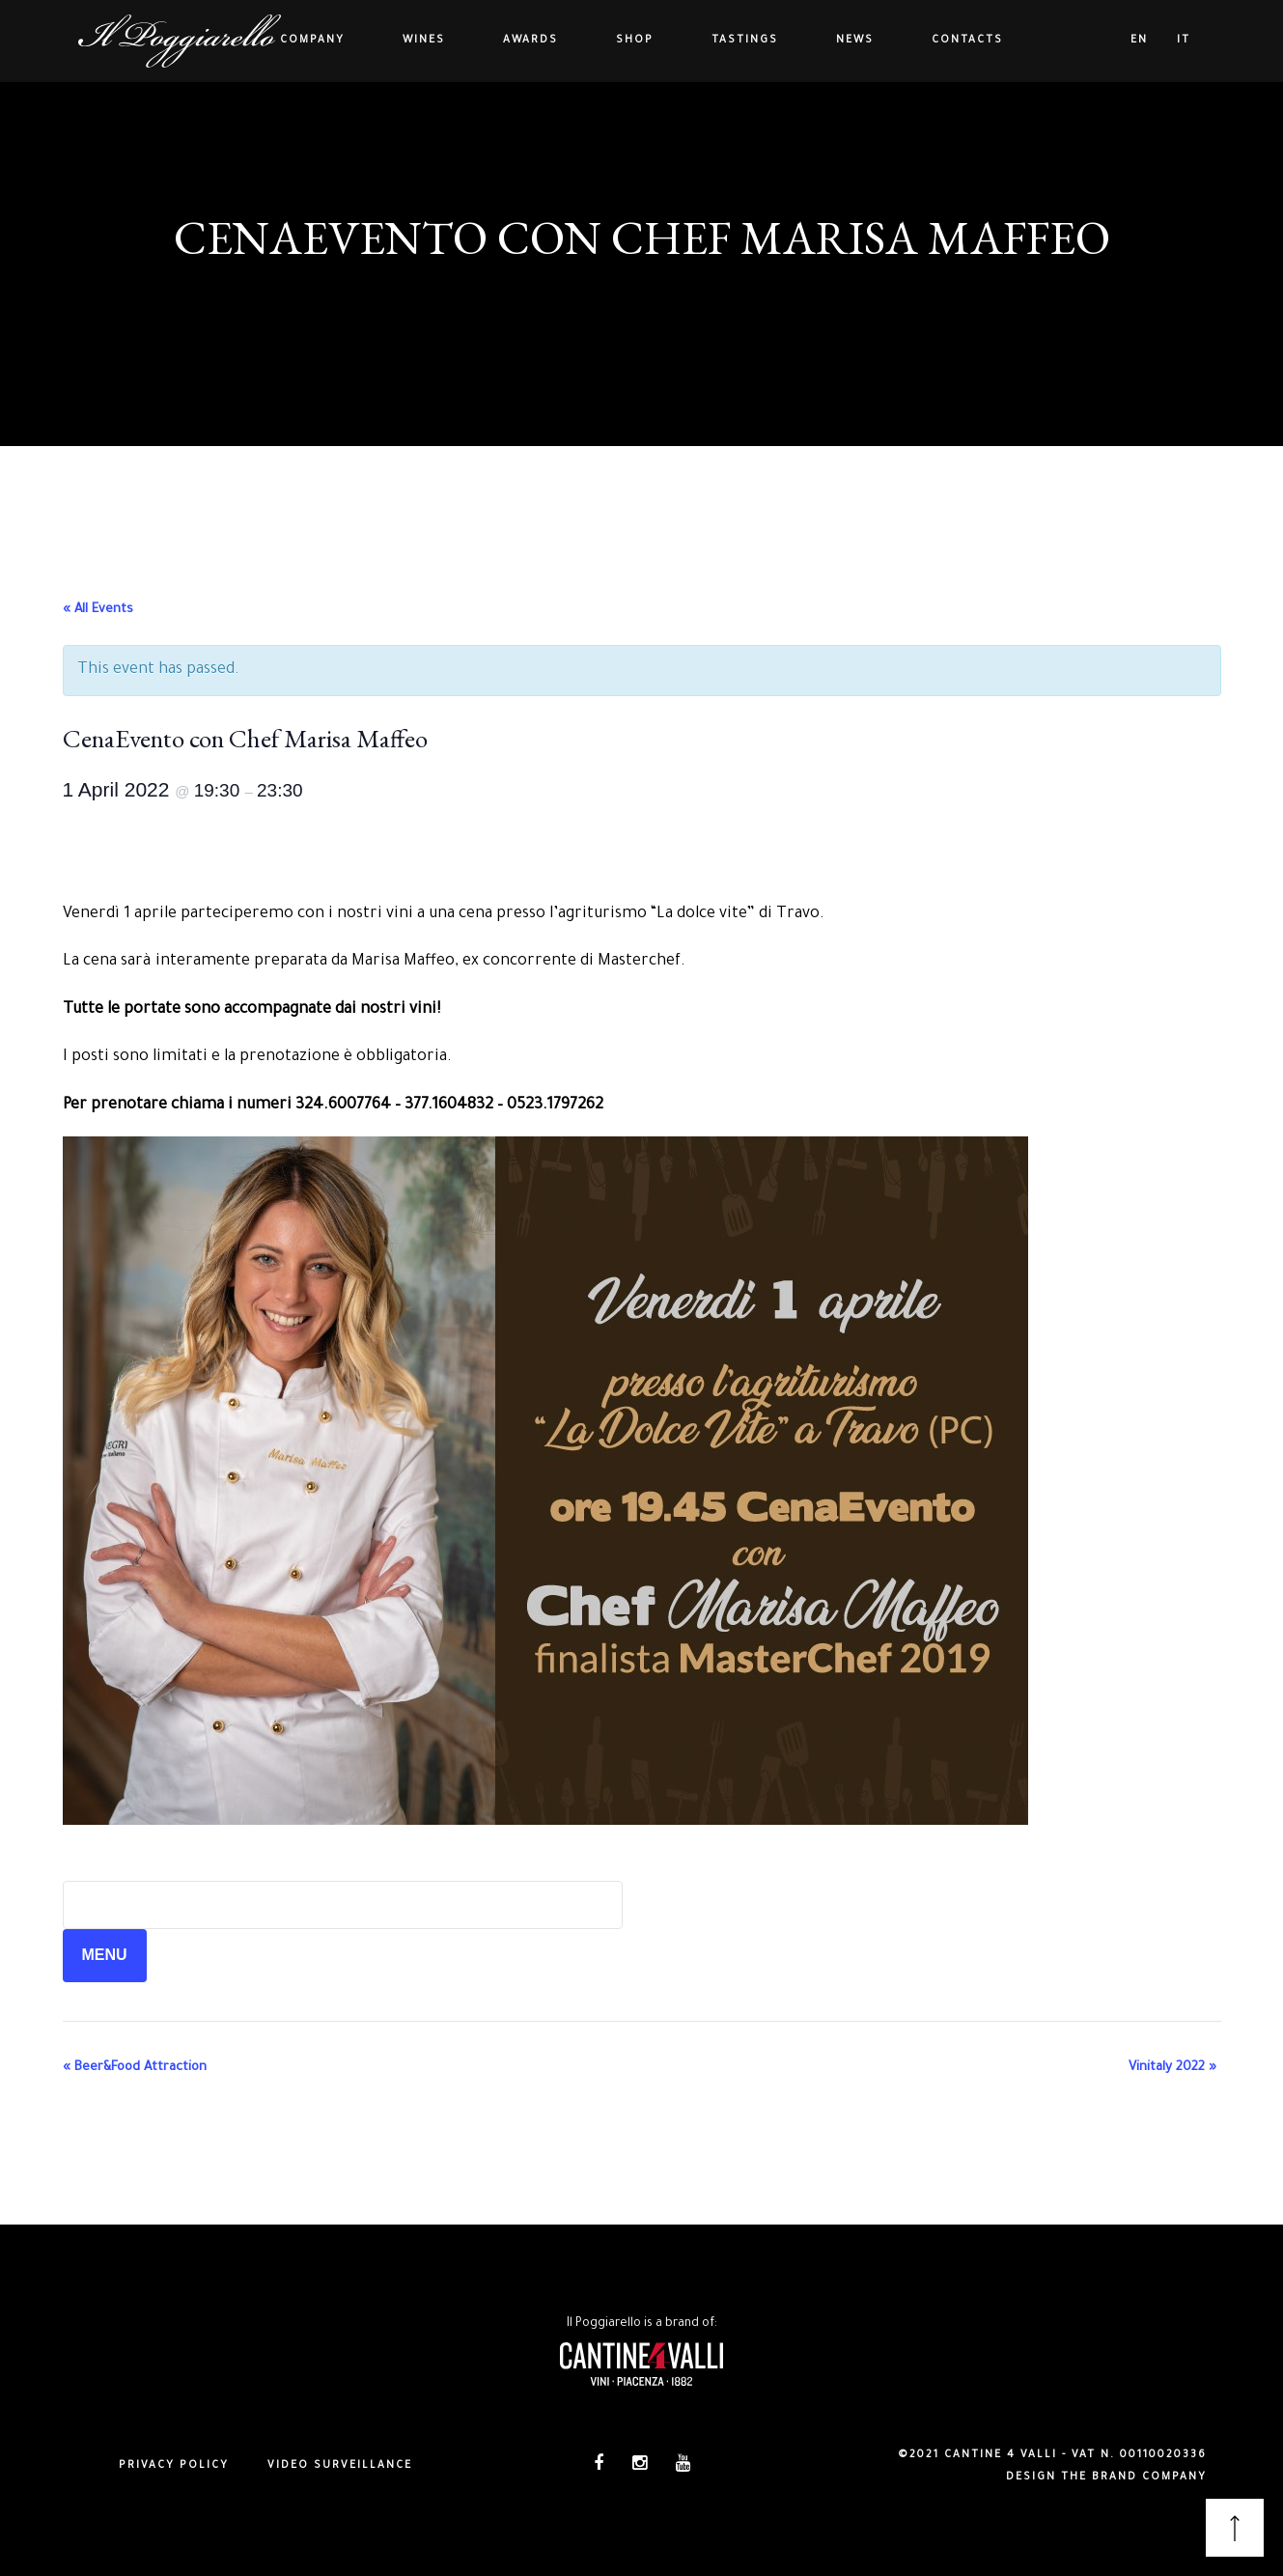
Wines (424, 40)
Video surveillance (339, 2466)
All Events (641, 284)
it (1183, 40)
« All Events (98, 609)
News (855, 40)
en (1139, 40)
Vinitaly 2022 (1172, 2067)
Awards (530, 40)
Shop (635, 40)
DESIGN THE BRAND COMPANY (1106, 2477)
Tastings (744, 40)
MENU (104, 1954)
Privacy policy (174, 2466)
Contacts (967, 40)
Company (312, 40)
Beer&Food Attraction (135, 2067)
